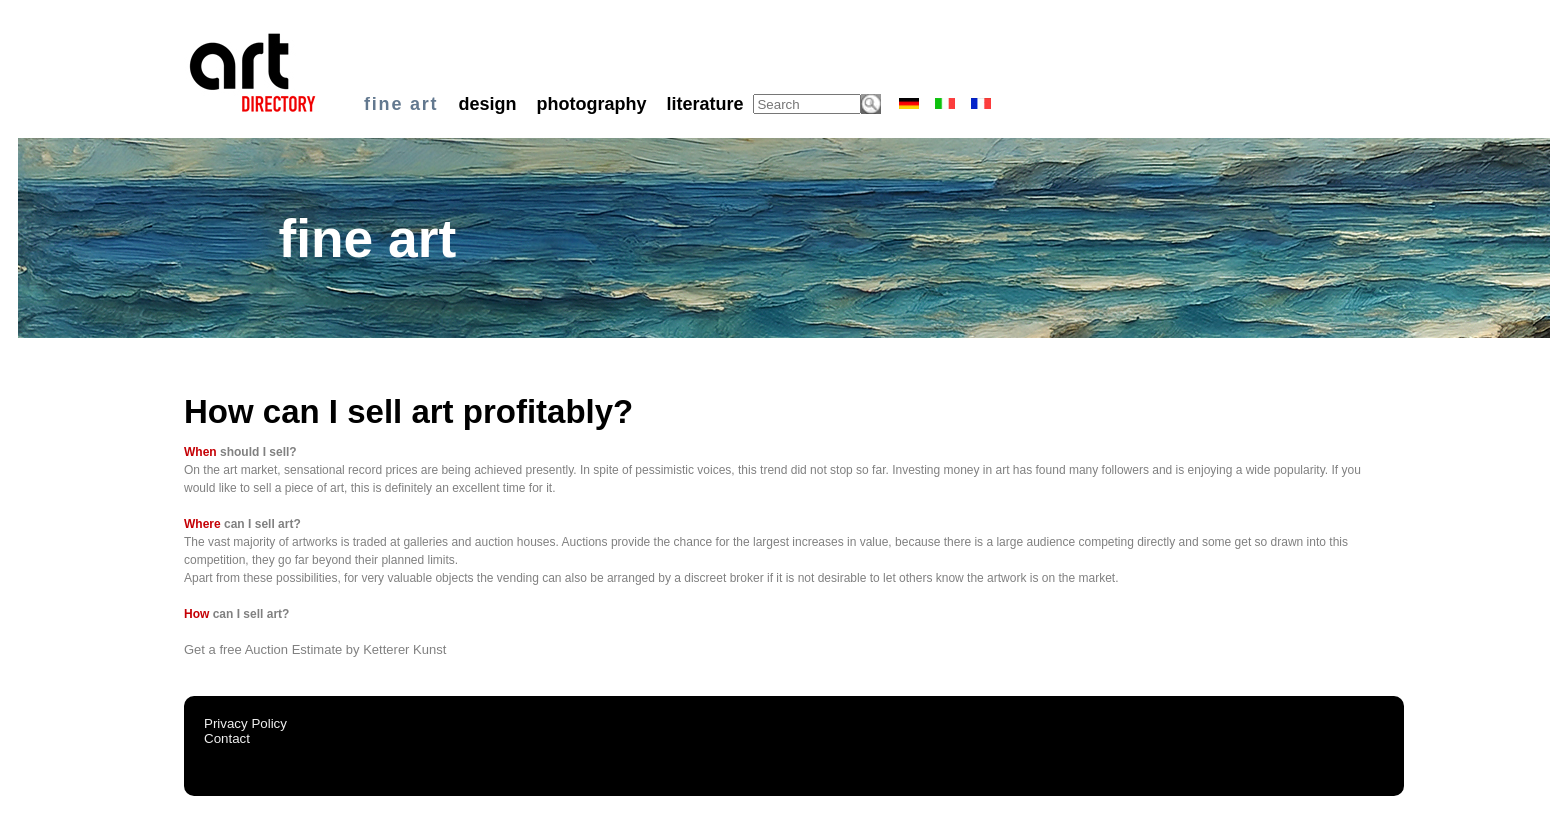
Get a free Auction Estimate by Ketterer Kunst (315, 649)
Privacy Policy (245, 723)
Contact (227, 738)
